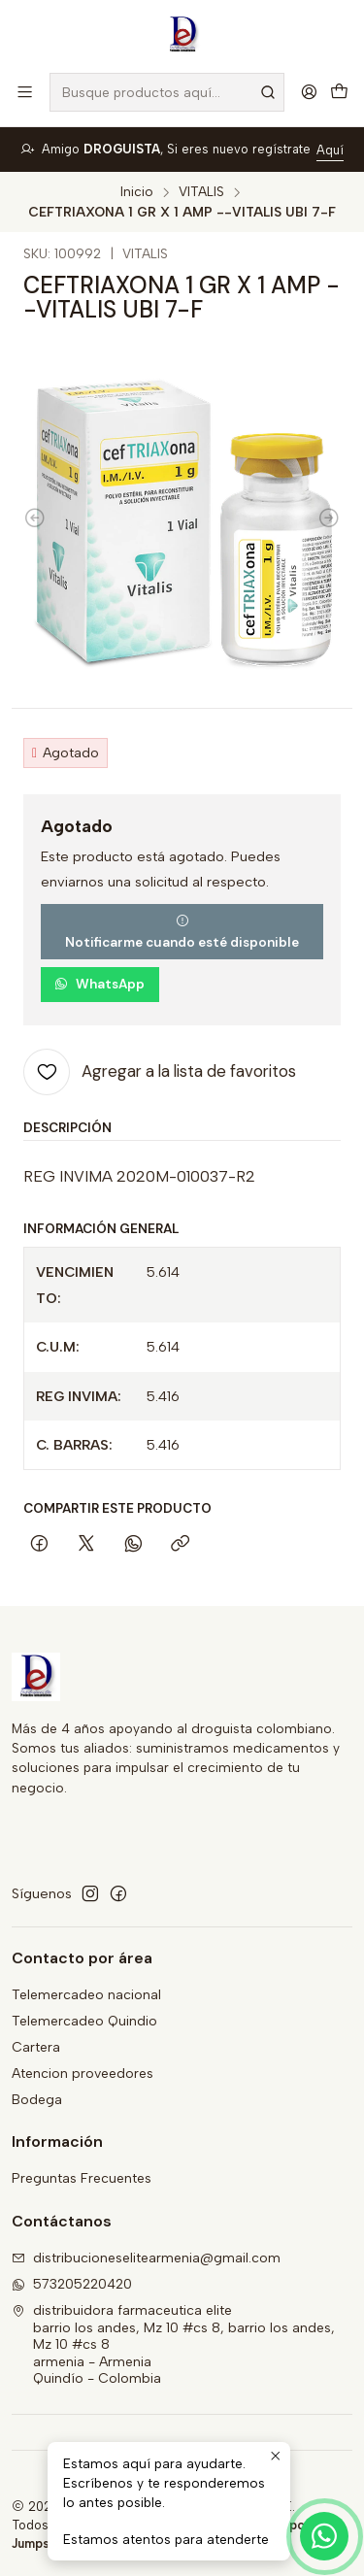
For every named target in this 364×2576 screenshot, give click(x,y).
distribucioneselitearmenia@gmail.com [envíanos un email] (146, 2258)
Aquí (330, 150)
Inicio (136, 192)
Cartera (36, 2047)
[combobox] (167, 92)
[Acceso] (309, 92)
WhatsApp (99, 984)
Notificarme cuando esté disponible (182, 932)
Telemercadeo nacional (86, 1995)
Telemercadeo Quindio (84, 2021)
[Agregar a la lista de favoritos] (159, 1072)
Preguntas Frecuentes (81, 2178)
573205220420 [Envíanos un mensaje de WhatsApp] (72, 2284)
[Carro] (339, 93)
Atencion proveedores (82, 2073)
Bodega (37, 2099)
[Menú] (25, 92)
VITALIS (201, 192)
